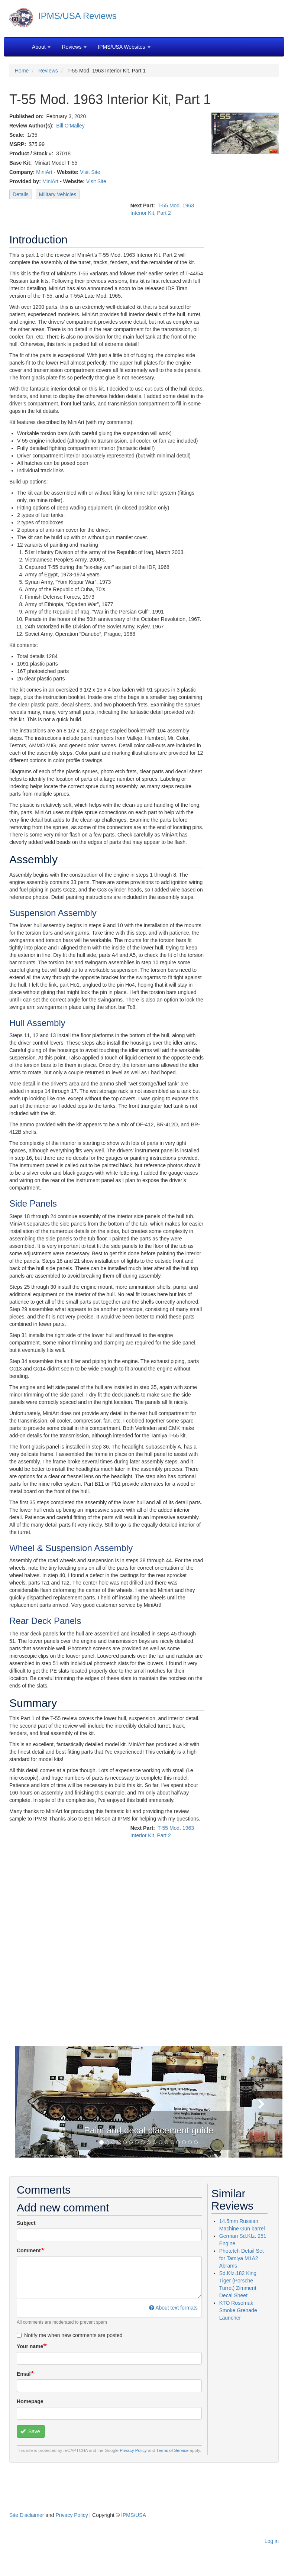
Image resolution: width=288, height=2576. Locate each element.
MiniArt (44, 172)
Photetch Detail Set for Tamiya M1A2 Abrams (241, 2258)
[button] (35, 2102)
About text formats (173, 2308)
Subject (26, 2223)
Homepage (30, 2401)
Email (23, 2374)
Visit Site (90, 172)
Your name (30, 2346)
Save (30, 2431)
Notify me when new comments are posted (70, 2335)
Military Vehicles (57, 194)
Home (22, 71)
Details (21, 194)
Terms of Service (172, 2450)
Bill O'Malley (70, 126)
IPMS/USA (133, 2515)
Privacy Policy (133, 2450)
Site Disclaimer (26, 2515)
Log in (272, 2541)
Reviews (48, 71)
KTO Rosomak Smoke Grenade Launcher (238, 2310)
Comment (29, 2250)
